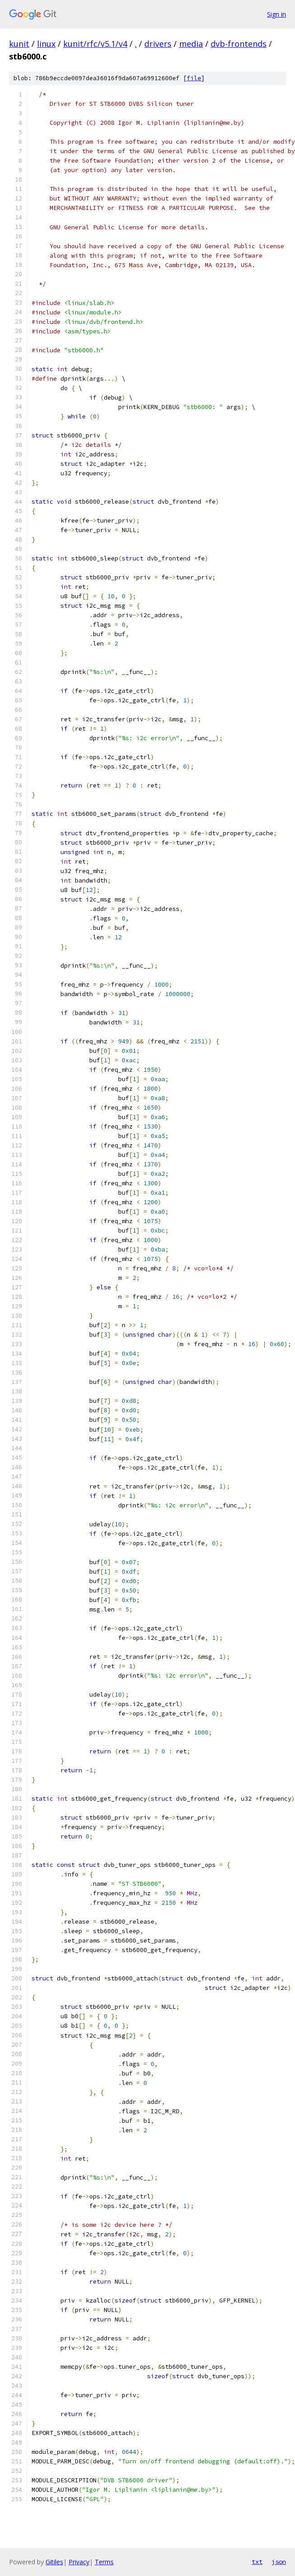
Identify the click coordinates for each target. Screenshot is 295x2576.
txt (257, 2562)
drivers (157, 43)
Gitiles (54, 2562)
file (194, 78)
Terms (104, 2562)
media (191, 43)
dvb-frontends (239, 43)
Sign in (276, 14)
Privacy (79, 2562)
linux (46, 43)
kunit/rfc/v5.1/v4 (95, 43)
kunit (19, 43)
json (279, 2562)
